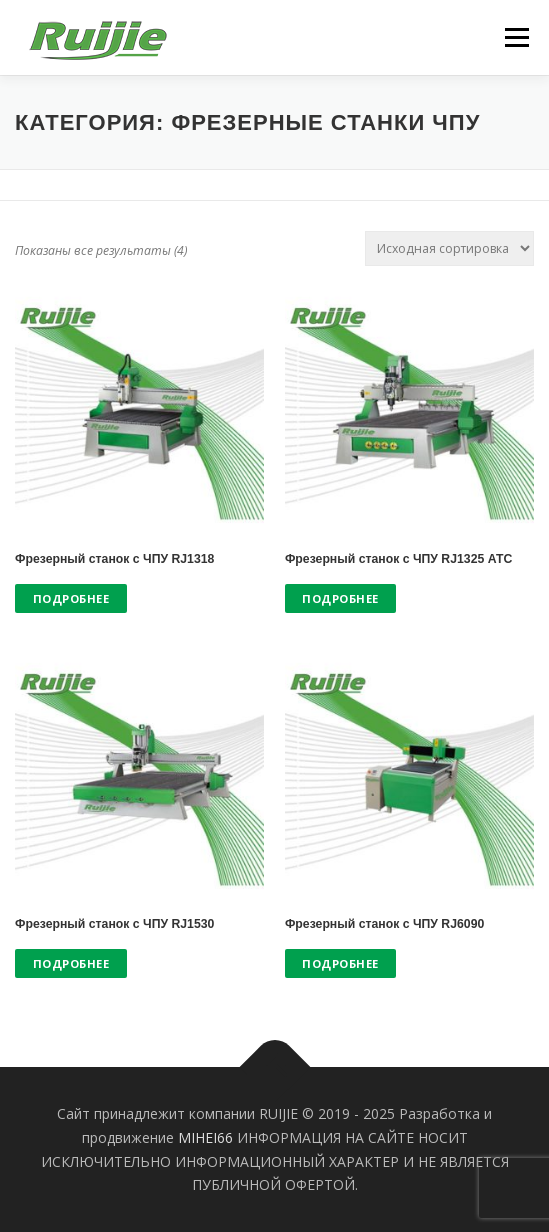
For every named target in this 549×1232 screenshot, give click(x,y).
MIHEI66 (205, 1137)
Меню (516, 37)
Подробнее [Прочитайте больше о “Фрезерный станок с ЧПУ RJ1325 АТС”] (340, 598)
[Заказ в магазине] (449, 248)
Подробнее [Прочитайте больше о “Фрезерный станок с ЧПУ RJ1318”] (71, 598)
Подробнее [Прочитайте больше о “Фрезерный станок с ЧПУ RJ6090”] (340, 963)
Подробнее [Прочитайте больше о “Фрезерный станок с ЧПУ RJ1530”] (71, 963)
